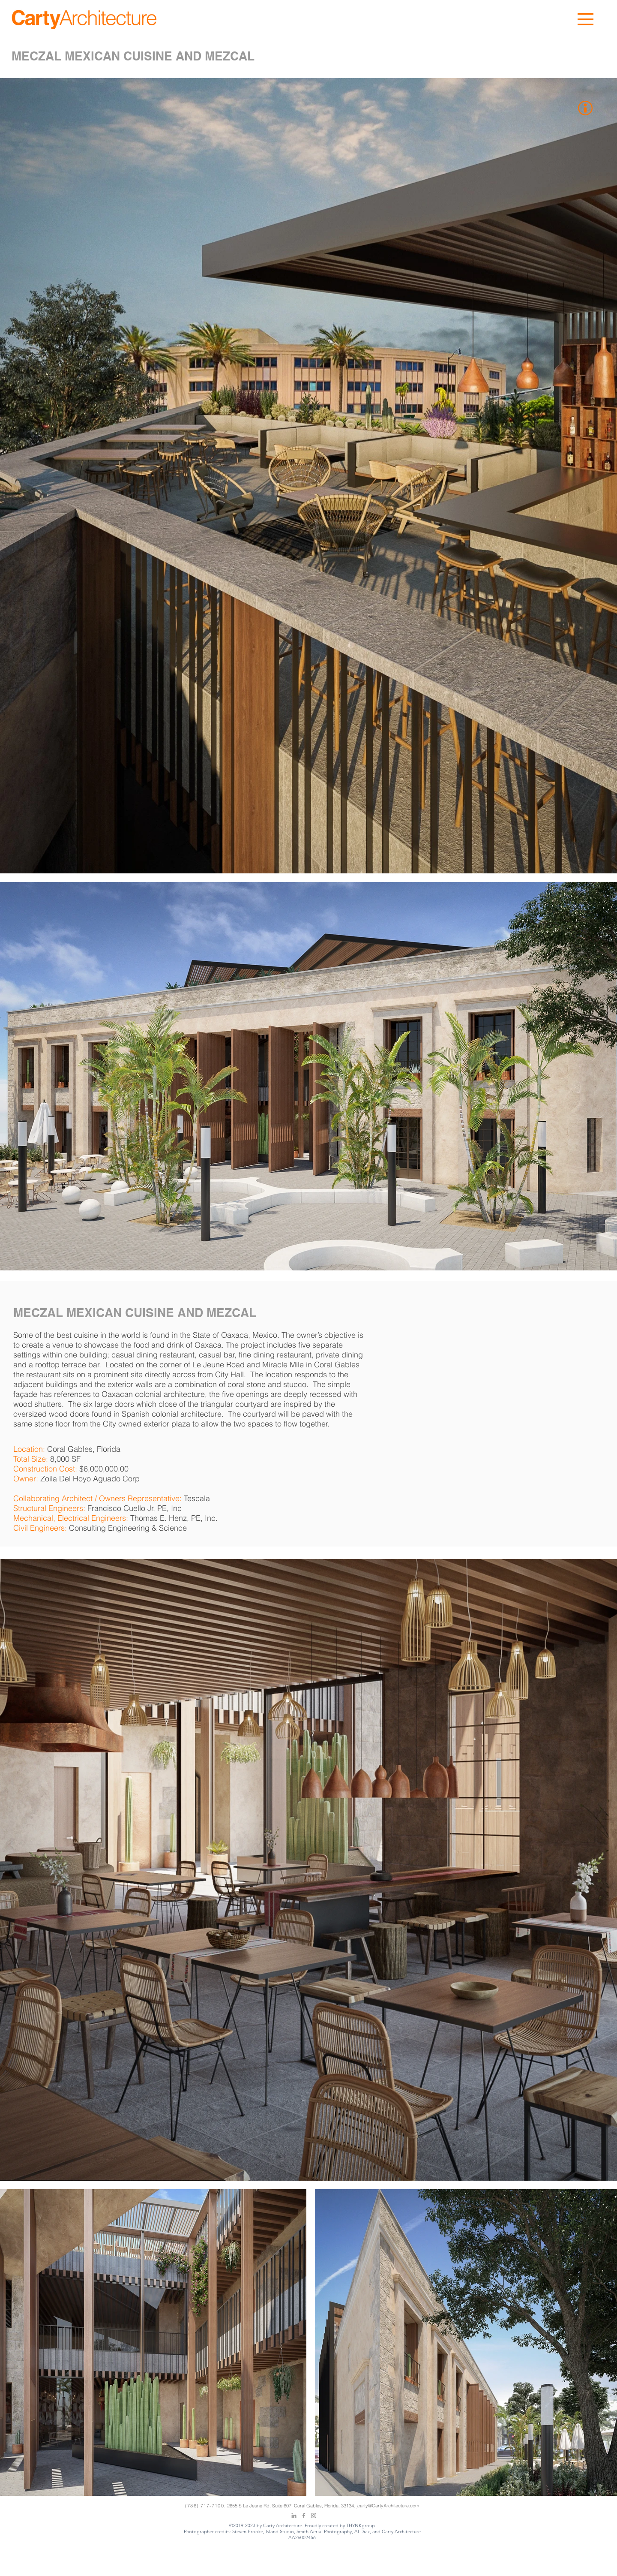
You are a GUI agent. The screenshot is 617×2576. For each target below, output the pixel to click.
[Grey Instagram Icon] (313, 2515)
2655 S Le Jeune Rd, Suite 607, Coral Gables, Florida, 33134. (291, 2506)
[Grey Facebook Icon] (303, 2515)
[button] (585, 19)
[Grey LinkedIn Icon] (294, 2515)
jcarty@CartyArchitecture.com (387, 2506)
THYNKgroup (360, 2525)
